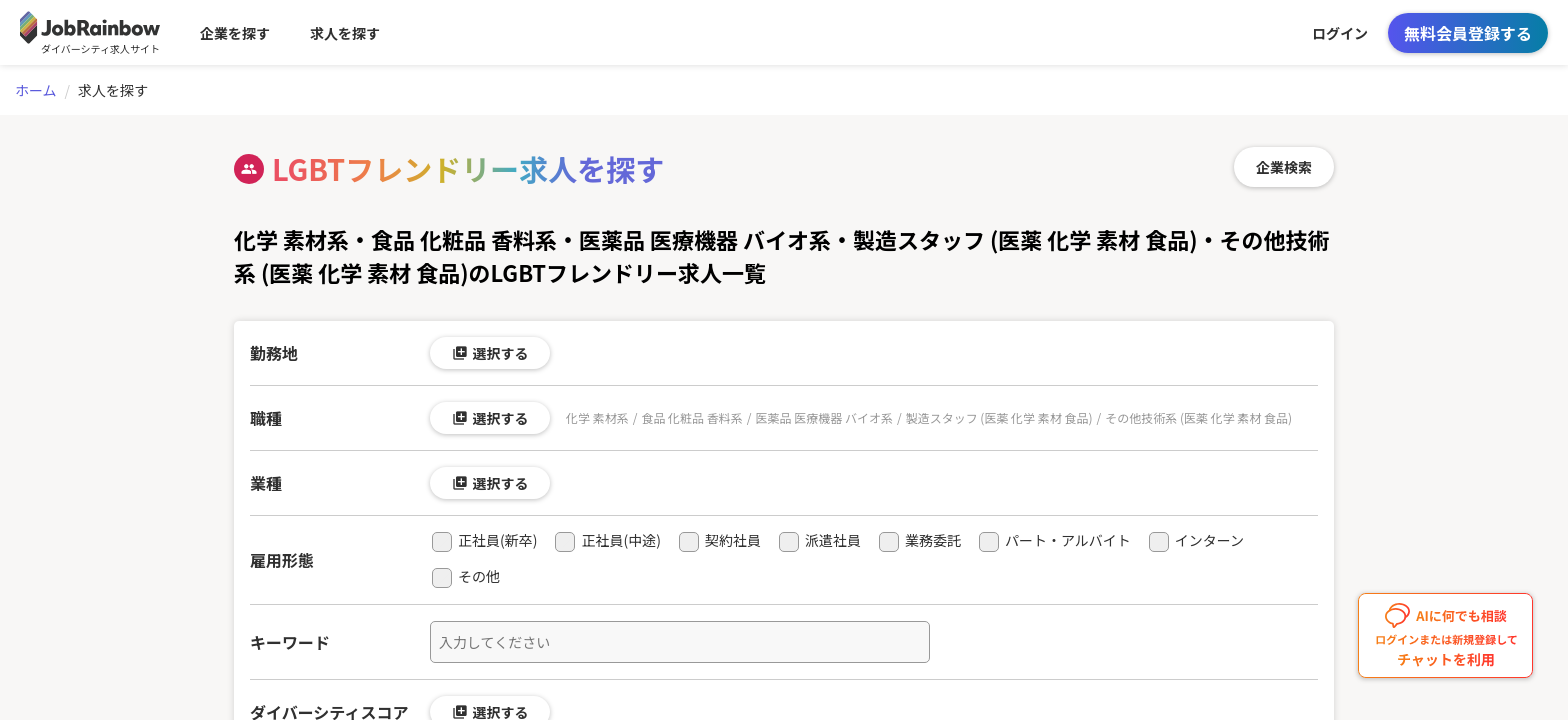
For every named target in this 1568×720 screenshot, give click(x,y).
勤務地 (274, 353)
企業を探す (235, 33)
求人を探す (345, 33)
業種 (266, 483)
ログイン (1340, 33)
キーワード (290, 642)
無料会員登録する (1468, 33)
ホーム (36, 90)
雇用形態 (282, 560)
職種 (266, 418)
